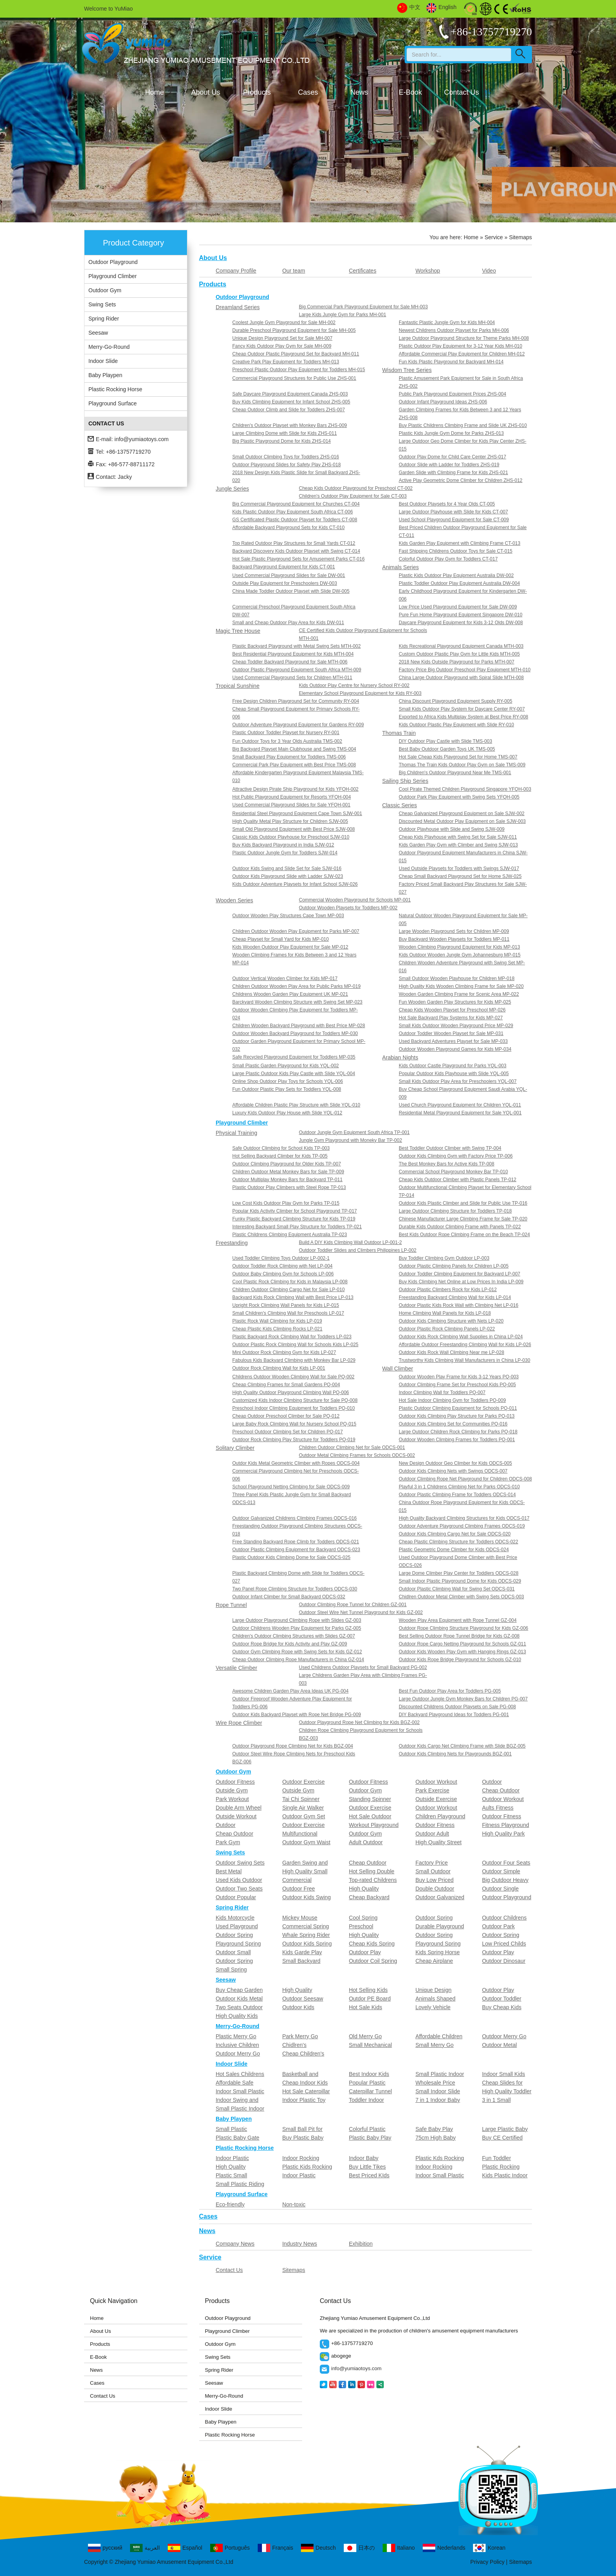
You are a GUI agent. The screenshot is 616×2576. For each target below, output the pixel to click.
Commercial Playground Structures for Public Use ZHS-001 (294, 378)
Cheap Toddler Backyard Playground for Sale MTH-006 (289, 662)
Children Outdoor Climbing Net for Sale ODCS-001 (352, 1447)
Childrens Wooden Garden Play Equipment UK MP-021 (290, 994)
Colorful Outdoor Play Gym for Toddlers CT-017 (448, 559)
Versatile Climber (236, 1668)
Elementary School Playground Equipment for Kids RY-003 (360, 693)
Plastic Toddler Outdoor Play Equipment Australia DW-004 (459, 583)
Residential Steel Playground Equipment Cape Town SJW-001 (297, 813)
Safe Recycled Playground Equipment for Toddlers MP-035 (293, 1057)
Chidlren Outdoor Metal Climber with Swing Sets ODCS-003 (461, 1596)
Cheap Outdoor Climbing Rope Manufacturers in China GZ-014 (298, 1659)
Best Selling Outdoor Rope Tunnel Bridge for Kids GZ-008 (459, 1636)
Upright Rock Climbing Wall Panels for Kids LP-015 (285, 1305)
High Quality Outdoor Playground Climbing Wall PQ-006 (290, 1392)
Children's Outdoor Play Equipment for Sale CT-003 (353, 496)
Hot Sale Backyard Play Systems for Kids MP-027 (451, 1018)
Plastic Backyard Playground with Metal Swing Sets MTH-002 (296, 646)
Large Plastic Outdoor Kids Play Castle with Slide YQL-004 (293, 1073)
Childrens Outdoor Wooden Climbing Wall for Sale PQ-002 (293, 1377)
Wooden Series (234, 900)
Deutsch (318, 2548)
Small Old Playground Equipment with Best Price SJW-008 (293, 829)
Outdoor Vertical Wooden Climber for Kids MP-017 (284, 978)
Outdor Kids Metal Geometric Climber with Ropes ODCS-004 (295, 1463)
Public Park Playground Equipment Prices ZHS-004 (452, 394)
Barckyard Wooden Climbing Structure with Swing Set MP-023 (297, 1002)
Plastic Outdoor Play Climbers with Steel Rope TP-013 (289, 1187)
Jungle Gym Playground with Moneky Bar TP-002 (350, 1140)
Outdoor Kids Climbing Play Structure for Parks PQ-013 (457, 1416)
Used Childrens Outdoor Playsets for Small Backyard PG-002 (363, 1667)
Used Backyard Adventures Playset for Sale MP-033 (453, 1041)
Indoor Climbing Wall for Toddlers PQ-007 (442, 1392)
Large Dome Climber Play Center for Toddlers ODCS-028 (459, 1573)
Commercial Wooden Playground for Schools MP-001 (355, 900)
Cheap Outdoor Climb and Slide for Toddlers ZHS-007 (288, 409)
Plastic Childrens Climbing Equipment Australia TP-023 (289, 1234)
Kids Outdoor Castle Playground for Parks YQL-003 (452, 1065)
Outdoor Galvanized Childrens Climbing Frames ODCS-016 (294, 1518)
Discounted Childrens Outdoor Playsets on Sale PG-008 (457, 1706)
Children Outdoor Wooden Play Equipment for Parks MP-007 (295, 931)
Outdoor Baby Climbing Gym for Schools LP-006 (283, 1274)
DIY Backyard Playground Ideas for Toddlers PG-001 (454, 1714)
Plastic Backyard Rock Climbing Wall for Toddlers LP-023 (291, 1336)
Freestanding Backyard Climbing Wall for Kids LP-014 (455, 1297)
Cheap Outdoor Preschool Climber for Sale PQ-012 (285, 1416)
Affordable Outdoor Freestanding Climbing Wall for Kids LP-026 (465, 1344)
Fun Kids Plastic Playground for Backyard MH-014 (451, 362)
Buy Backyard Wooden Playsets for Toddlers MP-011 (454, 939)
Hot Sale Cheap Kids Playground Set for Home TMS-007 (458, 757)
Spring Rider (103, 318)
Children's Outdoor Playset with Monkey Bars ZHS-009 (289, 425)
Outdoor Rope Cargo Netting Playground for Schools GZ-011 (462, 1644)
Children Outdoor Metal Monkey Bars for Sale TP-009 (288, 1171)
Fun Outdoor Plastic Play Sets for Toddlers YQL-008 (286, 1089)
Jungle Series (232, 489)
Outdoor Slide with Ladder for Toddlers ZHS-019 (449, 464)
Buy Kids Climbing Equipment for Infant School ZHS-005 (291, 402)
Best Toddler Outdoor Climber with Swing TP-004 (450, 1148)
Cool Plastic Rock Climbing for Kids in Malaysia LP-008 (289, 1281)
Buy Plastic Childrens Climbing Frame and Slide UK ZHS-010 (463, 425)
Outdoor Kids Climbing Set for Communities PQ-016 (453, 1424)
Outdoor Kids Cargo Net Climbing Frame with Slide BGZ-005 (462, 1746)
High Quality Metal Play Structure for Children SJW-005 (290, 821)
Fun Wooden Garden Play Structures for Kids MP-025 (455, 1002)
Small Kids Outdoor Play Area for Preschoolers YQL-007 (458, 1081)
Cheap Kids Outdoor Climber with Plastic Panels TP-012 (457, 1179)
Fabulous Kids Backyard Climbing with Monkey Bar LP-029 (293, 1360)
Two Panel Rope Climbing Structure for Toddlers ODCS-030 (294, 1589)
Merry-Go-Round (109, 347)
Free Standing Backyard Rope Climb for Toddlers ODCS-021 (295, 1542)
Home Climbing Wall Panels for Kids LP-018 (445, 1313)
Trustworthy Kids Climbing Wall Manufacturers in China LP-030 (464, 1360)
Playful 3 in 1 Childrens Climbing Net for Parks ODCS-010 (459, 1487)
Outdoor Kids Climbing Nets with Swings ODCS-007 (453, 1471)
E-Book (410, 92)
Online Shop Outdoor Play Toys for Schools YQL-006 (287, 1081)
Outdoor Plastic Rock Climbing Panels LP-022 (447, 1329)
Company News (235, 2244)
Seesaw (98, 333)
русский (105, 2548)
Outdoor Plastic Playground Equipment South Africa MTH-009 (296, 669)
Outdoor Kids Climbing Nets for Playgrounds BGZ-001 (455, 1754)
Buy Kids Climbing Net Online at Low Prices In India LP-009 (461, 1281)
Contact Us (461, 92)
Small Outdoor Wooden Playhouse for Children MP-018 (457, 978)
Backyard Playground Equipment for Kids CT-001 (283, 567)
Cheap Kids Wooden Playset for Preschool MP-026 (452, 1010)
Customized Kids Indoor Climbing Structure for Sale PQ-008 (295, 1400)
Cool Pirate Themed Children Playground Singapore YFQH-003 (465, 789)
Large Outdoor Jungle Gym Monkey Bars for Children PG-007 (463, 1699)
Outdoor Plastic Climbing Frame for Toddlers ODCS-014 (457, 1494)
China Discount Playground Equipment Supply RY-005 (455, 701)
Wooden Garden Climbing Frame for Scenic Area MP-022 (459, 994)
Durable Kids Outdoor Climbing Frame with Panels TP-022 (460, 1226)
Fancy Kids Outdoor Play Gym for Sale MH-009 (281, 346)
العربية (145, 2548)
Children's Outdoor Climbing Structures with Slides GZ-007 (293, 1636)
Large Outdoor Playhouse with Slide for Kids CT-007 (453, 512)
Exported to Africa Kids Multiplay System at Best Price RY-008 (463, 717)
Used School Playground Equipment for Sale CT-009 (454, 519)
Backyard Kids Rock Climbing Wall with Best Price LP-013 (292, 1297)
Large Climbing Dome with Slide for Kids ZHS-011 (284, 433)
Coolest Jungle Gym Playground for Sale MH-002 (284, 322)
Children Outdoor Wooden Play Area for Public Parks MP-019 (296, 986)
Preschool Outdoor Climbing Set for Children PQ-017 (287, 1432)
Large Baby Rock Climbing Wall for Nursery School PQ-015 (294, 1424)
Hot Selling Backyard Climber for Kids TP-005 (280, 1156)
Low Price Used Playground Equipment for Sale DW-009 (458, 607)
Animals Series (400, 567)
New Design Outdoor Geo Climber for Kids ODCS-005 (455, 1463)
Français (275, 2548)
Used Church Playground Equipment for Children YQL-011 (460, 1105)
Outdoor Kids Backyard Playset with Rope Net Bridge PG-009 (296, 1714)
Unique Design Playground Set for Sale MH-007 (282, 338)
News (359, 92)
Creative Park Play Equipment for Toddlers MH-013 (285, 362)
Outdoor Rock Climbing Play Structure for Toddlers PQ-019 (293, 1439)
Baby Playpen (105, 375)
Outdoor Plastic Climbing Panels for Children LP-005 (453, 1266)
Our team (293, 270)
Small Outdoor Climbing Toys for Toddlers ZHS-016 (285, 457)
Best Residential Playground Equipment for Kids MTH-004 (293, 654)
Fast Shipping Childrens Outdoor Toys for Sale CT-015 (455, 551)
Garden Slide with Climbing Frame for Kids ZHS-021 (453, 472)
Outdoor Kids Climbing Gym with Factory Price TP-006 (456, 1156)
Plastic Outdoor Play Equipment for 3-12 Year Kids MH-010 (460, 346)
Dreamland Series (238, 307)
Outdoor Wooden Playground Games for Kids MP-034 (455, 1049)
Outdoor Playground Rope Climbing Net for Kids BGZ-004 (292, 1746)
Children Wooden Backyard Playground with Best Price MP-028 (298, 1025)
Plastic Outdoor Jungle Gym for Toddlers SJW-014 (284, 853)
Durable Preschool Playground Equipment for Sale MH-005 (294, 330)
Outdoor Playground (113, 262)
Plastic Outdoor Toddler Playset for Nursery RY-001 (285, 732)
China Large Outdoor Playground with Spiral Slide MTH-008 (461, 677)
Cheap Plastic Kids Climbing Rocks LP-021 (277, 1329)
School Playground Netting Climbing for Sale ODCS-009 (291, 1487)
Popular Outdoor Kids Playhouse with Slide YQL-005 (454, 1073)
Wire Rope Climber (239, 1723)
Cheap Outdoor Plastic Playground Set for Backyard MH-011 (295, 354)
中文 (408, 7)
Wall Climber (397, 1368)
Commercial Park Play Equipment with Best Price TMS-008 (294, 765)
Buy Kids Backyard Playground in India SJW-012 (283, 845)
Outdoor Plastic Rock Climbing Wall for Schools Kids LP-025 (295, 1344)
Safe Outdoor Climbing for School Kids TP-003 (281, 1148)
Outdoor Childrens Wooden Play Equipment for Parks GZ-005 (296, 1628)
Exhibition (361, 2244)
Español (185, 2548)
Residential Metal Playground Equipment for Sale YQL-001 (460, 1113)
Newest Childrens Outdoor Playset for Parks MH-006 (454, 330)
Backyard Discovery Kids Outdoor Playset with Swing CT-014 (296, 551)
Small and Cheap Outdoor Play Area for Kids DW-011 (288, 622)
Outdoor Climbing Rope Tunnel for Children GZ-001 (353, 1604)
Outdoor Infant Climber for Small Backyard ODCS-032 (288, 1596)
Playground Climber (112, 276)
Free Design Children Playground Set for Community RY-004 (295, 701)
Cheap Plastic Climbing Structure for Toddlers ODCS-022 (458, 1542)
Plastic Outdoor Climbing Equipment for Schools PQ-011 (458, 1408)
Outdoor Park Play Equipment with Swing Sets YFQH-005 (459, 797)
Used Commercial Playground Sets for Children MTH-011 (292, 677)
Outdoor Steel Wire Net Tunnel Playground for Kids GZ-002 (361, 1612)
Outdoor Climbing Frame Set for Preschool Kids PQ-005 (457, 1384)
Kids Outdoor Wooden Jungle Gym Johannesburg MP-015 (460, 955)
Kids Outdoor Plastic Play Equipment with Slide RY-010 (456, 724)
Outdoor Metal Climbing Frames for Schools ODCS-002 (357, 1455)
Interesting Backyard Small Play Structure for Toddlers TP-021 (297, 1226)
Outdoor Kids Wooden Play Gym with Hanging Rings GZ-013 (462, 1651)
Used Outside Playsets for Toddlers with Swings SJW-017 (459, 868)
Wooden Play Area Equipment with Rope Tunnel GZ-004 (458, 1620)
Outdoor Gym (104, 290)
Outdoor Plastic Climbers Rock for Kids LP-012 (448, 1289)
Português (230, 2548)
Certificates (362, 270)
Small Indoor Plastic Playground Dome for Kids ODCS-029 (460, 1581)
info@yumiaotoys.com (141, 439)
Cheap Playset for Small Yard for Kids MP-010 (280, 939)
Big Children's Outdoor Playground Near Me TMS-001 (455, 772)
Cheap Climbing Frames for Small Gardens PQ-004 (286, 1384)
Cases (308, 92)
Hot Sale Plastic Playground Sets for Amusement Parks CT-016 (298, 559)
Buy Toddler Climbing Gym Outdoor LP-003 (444, 1258)
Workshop (427, 270)
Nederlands (444, 2548)
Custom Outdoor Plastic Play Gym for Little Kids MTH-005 (459, 654)
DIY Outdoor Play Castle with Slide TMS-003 (445, 741)
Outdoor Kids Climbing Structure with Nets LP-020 (451, 1321)
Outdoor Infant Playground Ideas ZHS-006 (443, 402)
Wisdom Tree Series (407, 370)
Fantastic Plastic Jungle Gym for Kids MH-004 (447, 322)
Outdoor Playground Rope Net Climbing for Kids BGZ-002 (359, 1722)
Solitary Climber (235, 1448)
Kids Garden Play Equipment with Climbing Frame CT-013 (459, 543)
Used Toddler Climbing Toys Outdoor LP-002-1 (281, 1258)
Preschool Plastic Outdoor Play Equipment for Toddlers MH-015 (298, 369)
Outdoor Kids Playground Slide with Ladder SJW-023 (287, 876)
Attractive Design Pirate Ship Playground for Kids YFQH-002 (295, 789)
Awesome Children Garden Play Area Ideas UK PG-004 (290, 1691)
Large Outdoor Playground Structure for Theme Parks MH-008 (464, 338)
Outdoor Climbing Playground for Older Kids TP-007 (286, 1164)
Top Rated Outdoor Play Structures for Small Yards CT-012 (293, 543)
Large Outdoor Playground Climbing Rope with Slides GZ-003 (296, 1620)
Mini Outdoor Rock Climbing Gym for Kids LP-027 (284, 1352)
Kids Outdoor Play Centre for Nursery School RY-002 (354, 685)
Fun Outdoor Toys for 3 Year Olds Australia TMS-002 (287, 741)
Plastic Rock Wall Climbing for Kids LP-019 (277, 1321)
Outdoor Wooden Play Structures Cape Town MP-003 (288, 915)
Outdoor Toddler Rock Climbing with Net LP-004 (282, 1266)
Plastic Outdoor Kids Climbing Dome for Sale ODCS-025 (291, 1557)
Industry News (299, 2244)
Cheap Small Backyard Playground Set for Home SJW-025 (460, 876)
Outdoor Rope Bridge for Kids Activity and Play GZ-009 (289, 1644)
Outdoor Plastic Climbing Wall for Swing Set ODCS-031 (457, 1589)
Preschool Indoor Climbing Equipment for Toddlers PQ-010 (293, 1408)
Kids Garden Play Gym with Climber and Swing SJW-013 (458, 845)
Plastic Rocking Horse (115, 389)
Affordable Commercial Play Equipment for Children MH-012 (462, 354)
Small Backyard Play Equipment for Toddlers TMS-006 (289, 757)
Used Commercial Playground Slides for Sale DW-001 (288, 575)
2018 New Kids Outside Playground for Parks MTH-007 (456, 662)
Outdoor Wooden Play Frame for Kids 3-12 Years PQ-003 (459, 1377)
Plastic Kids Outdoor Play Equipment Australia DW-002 (456, 575)
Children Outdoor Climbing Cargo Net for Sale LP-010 (288, 1289)
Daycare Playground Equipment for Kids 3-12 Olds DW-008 (461, 622)
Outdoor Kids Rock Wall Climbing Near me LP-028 (451, 1352)
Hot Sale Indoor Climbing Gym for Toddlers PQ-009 (452, 1400)
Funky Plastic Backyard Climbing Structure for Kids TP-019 (293, 1219)
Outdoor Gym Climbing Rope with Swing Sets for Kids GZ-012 (297, 1651)
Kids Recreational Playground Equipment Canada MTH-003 (461, 646)
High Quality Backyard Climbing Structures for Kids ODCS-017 (464, 1518)
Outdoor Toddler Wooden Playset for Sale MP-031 (451, 1033)
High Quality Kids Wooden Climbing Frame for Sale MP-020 (461, 986)
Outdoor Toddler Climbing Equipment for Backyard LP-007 (459, 1274)
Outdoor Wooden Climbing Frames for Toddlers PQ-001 (457, 1439)
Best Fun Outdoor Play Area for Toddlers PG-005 (450, 1691)
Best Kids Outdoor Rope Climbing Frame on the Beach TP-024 (464, 1234)
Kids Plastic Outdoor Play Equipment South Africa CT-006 (292, 512)
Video (489, 270)
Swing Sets (102, 304)
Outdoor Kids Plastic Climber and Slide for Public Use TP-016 (463, 1203)
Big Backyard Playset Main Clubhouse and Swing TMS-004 (294, 749)
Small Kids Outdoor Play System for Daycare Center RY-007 (462, 709)
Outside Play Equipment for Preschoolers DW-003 (284, 583)
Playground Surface (112, 403)
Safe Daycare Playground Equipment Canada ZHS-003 (290, 394)
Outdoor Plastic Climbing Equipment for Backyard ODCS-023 (296, 1549)
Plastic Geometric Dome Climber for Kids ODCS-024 (454, 1549)
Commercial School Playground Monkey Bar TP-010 (453, 1171)
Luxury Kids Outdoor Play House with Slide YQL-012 (287, 1113)
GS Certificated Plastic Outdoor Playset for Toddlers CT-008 (294, 519)
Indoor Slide (103, 361)
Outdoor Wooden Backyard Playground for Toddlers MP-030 (295, 1033)
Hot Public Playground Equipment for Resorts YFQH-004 (291, 797)
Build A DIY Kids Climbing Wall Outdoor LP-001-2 (350, 1242)
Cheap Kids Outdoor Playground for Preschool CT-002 (356, 488)
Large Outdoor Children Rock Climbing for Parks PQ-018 (458, 1432)
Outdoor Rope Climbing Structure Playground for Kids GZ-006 (463, 1628)
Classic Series (399, 805)
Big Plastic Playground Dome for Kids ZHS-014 (281, 441)
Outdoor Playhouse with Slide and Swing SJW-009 (451, 829)
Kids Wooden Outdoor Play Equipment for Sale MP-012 (290, 947)
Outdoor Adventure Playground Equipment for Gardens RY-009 (298, 724)
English (441, 7)
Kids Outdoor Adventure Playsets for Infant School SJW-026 (295, 884)
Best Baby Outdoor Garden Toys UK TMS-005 (447, 749)
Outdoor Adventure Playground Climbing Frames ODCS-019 (462, 1526)
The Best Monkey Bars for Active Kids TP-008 (446, 1164)
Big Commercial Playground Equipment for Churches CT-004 (295, 504)
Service (493, 237)
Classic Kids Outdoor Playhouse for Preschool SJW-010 (290, 837)
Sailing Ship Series (405, 781)
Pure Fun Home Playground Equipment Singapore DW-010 (460, 614)
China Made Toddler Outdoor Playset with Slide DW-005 (290, 591)
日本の (359, 2548)
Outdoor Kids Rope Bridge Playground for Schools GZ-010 (460, 1659)
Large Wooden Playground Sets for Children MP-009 (454, 931)
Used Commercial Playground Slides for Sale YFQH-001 (291, 805)
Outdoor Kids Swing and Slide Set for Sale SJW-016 (286, 868)
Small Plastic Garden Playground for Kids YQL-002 (285, 1065)
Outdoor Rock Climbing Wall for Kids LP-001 (278, 1368)
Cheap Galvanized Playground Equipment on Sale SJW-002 (461, 813)
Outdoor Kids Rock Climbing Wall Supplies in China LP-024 (461, 1336)
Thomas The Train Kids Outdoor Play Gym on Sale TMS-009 (462, 765)
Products (257, 92)
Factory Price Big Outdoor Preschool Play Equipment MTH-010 (464, 669)
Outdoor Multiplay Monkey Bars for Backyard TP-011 (287, 1179)
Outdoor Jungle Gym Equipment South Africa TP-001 (354, 1132)
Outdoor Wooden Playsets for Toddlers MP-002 (348, 908)
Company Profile (236, 270)
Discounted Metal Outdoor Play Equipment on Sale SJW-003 (462, 821)
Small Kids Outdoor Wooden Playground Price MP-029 (456, 1025)
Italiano (399, 2548)
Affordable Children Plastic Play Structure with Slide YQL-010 (296, 1105)
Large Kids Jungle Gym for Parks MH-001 (342, 314)
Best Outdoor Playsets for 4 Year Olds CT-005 (447, 504)
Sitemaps (293, 2270)
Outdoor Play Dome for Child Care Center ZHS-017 (452, 457)
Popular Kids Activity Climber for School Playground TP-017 (294, 1211)
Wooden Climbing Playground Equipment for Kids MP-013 (459, 947)
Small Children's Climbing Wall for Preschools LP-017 (288, 1313)
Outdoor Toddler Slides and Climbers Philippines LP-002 (357, 1250)
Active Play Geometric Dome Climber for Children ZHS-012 (460, 480)
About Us (205, 92)
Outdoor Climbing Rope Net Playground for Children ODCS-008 (465, 1479)
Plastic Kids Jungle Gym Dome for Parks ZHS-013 (451, 433)
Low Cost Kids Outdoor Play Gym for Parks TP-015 (285, 1203)
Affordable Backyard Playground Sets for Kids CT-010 (288, 527)
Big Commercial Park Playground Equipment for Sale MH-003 (363, 307)
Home (154, 92)
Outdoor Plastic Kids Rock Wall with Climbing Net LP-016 (458, 1305)
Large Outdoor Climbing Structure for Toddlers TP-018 (455, 1211)
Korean (489, 2548)
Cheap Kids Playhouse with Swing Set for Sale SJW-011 (458, 837)
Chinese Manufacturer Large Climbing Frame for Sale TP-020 (463, 1219)
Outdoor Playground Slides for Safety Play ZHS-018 (286, 464)
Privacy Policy (487, 2562)
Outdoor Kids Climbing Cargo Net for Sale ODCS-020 (455, 1534)
